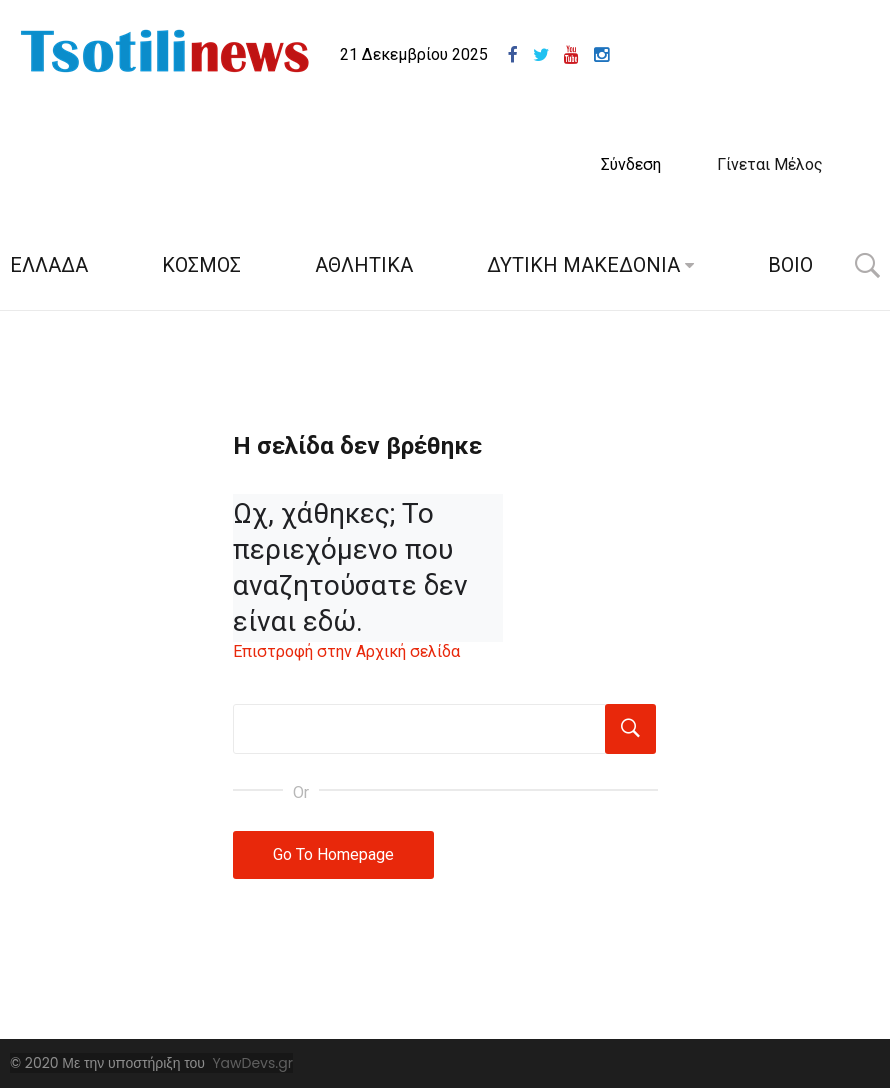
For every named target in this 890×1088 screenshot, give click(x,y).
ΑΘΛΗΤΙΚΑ (364, 265)
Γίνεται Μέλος (770, 164)
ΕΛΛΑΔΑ (49, 265)
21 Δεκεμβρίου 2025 (414, 54)
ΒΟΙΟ (790, 265)
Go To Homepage (333, 854)
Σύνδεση (631, 164)
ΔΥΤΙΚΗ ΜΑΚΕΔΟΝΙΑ (583, 265)
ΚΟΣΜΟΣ (201, 265)
